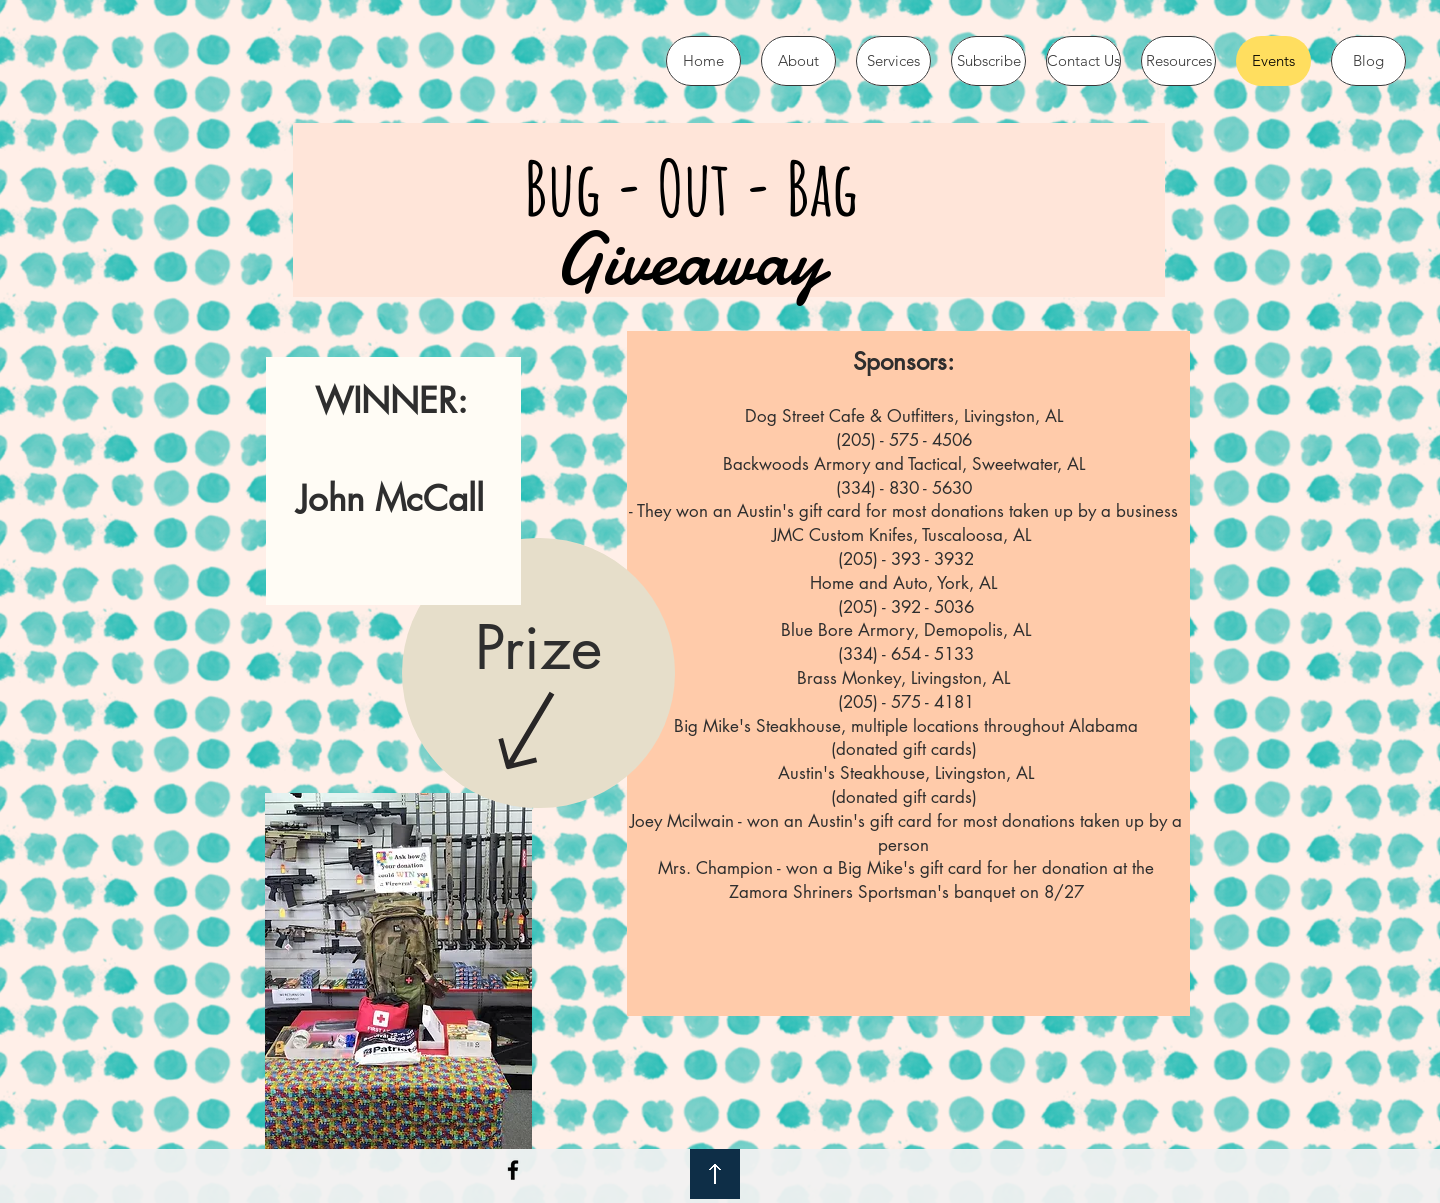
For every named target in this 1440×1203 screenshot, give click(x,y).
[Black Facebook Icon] (513, 1170)
